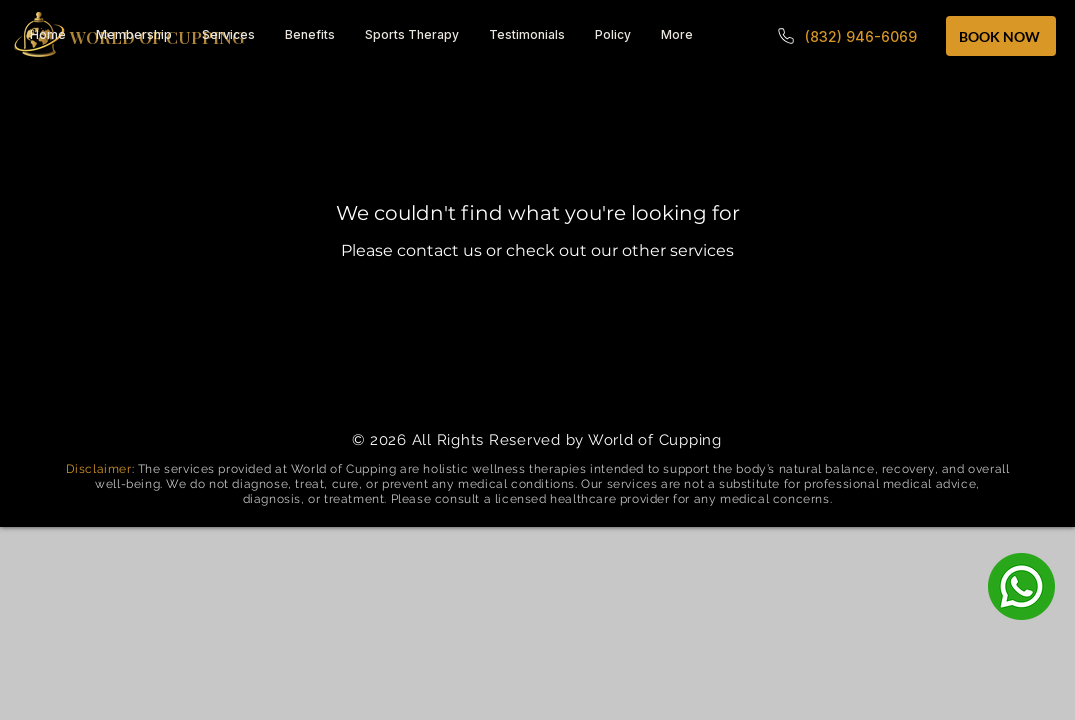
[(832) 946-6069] (846, 36)
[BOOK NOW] (1001, 36)
